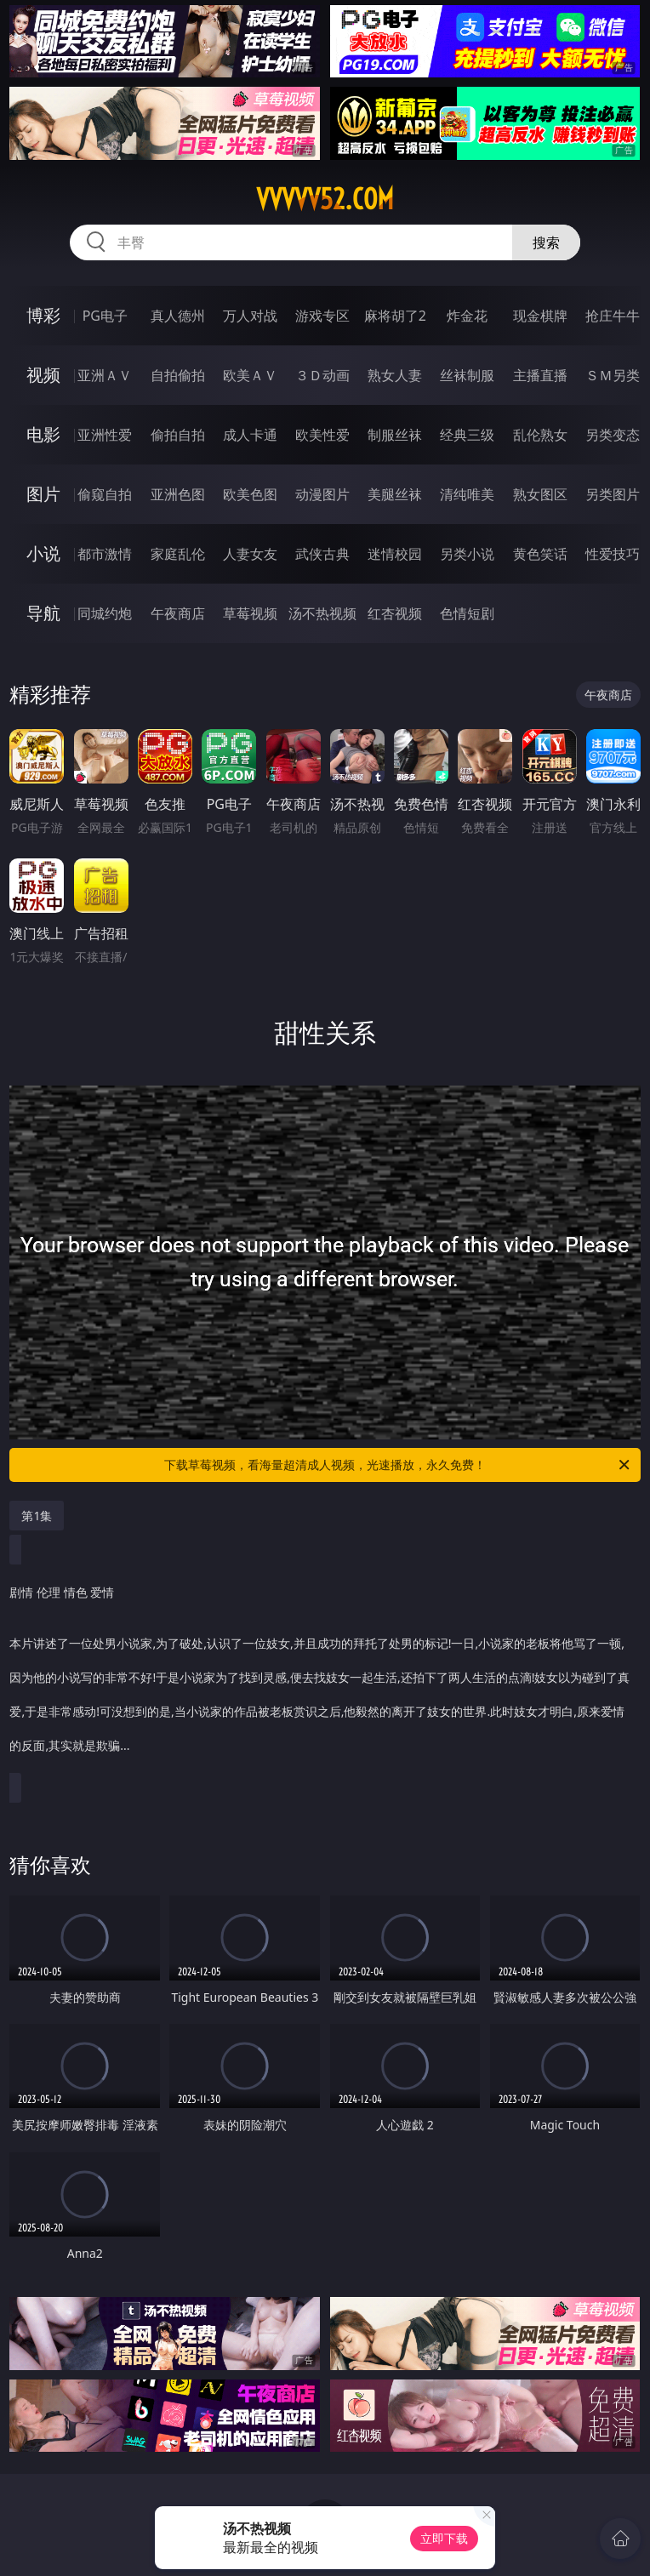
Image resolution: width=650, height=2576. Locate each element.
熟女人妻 (395, 375)
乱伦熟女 (540, 434)
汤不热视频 (322, 613)
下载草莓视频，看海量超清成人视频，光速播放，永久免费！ (398, 1465)
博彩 (43, 315)
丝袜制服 (467, 375)
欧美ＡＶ (250, 375)
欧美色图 (250, 494)
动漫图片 (322, 494)
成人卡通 (250, 434)
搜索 (546, 242)
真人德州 (178, 315)
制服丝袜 (395, 434)
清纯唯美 (467, 494)
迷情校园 (395, 553)
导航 (43, 612)
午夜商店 (178, 613)
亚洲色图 (178, 494)
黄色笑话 (540, 553)
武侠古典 (322, 553)
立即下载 (444, 2538)
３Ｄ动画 (322, 375)
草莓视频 (250, 613)
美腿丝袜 (395, 494)
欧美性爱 (322, 434)
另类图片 (612, 494)
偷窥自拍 (104, 494)
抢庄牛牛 (612, 315)
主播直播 (540, 375)
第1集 (36, 1515)
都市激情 (104, 553)
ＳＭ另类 (612, 375)
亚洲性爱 (104, 434)
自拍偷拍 (178, 375)
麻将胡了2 (395, 315)
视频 (43, 374)
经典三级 (467, 434)
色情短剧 (467, 613)
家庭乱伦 (178, 553)
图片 (43, 493)
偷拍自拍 (178, 434)
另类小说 (467, 553)
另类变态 (612, 434)
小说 (43, 553)
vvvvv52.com (325, 199)
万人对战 (250, 315)
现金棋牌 (540, 315)
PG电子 (105, 315)
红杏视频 (395, 613)
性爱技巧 (612, 553)
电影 (43, 434)
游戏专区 (322, 315)
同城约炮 (104, 613)
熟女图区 (540, 494)
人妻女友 (250, 553)
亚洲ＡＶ (104, 375)
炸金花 (467, 315)
